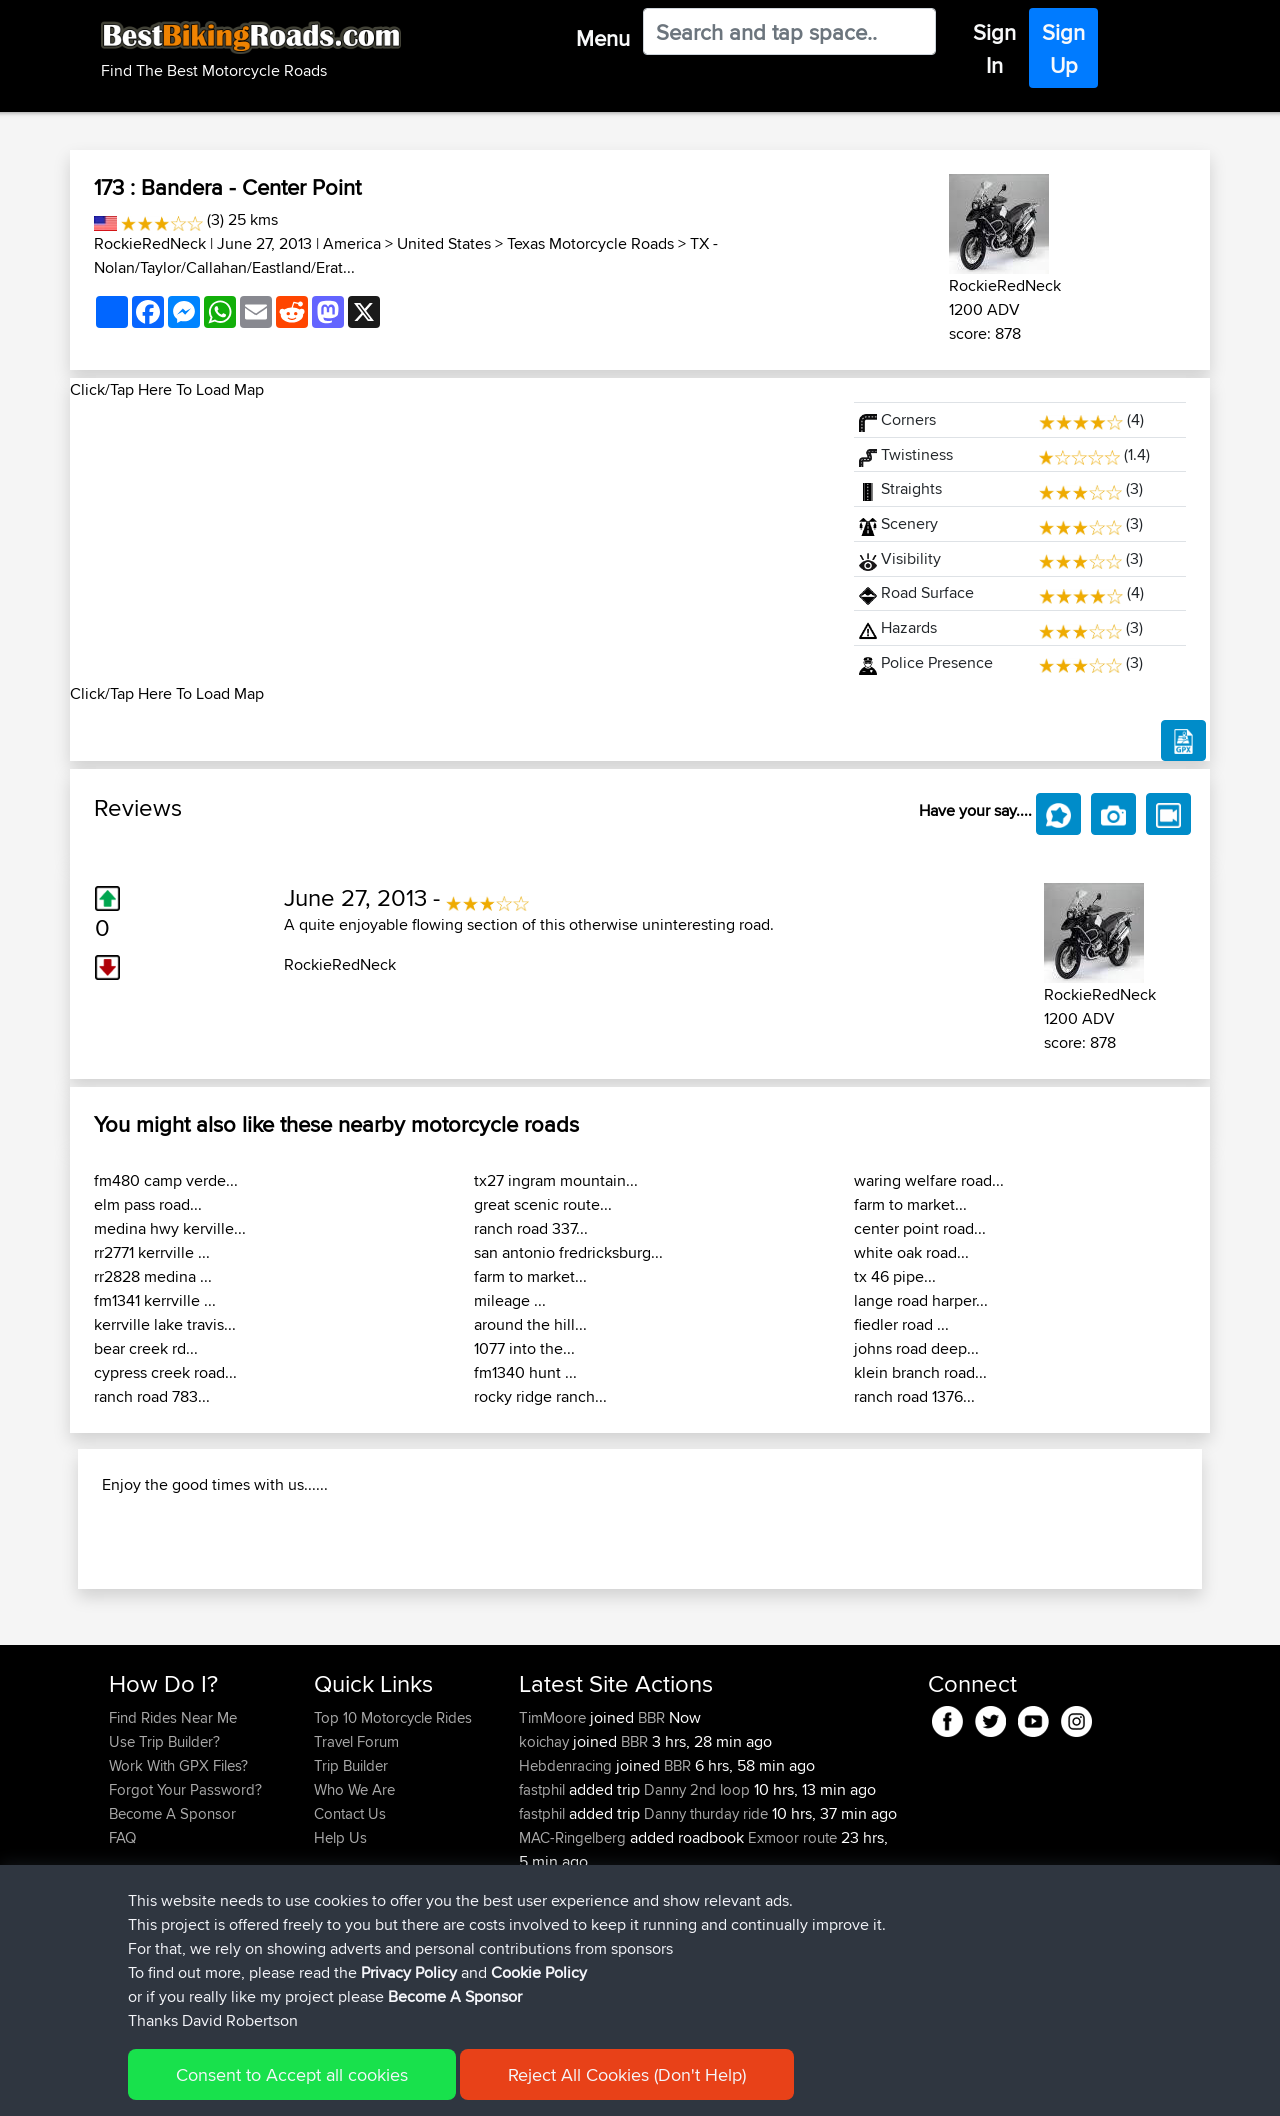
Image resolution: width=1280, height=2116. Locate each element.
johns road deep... (916, 1348)
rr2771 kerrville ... (152, 1252)
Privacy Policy (409, 1972)
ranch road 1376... (914, 1396)
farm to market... (530, 1276)
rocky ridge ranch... (540, 1396)
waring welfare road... (929, 1180)
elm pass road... (148, 1204)
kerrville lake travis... (165, 1324)
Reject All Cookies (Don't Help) (627, 2074)
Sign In (994, 48)
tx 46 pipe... (895, 1276)
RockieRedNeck (150, 243)
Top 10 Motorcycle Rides (393, 1846)
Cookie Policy (539, 1972)
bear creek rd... (146, 1348)
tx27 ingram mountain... (556, 1180)
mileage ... (510, 1300)
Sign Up (1063, 48)
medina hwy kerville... (170, 1228)
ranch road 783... (152, 1396)
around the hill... (530, 1324)
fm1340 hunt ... (525, 1372)
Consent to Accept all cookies (292, 2074)
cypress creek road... (165, 1372)
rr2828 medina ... (153, 1276)
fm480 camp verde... (166, 1180)
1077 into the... (524, 1348)
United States (444, 243)
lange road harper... (921, 1300)
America (352, 243)
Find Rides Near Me (173, 1846)
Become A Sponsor (455, 1996)
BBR (651, 1846)
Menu (603, 38)
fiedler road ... (901, 1324)
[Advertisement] (450, 542)
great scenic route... (543, 1204)
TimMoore (554, 1846)
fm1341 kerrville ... (155, 1300)
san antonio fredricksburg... (568, 1252)
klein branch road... (920, 1372)
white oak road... (911, 1252)
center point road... (920, 1228)
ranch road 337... (531, 1228)
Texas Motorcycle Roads (590, 243)
